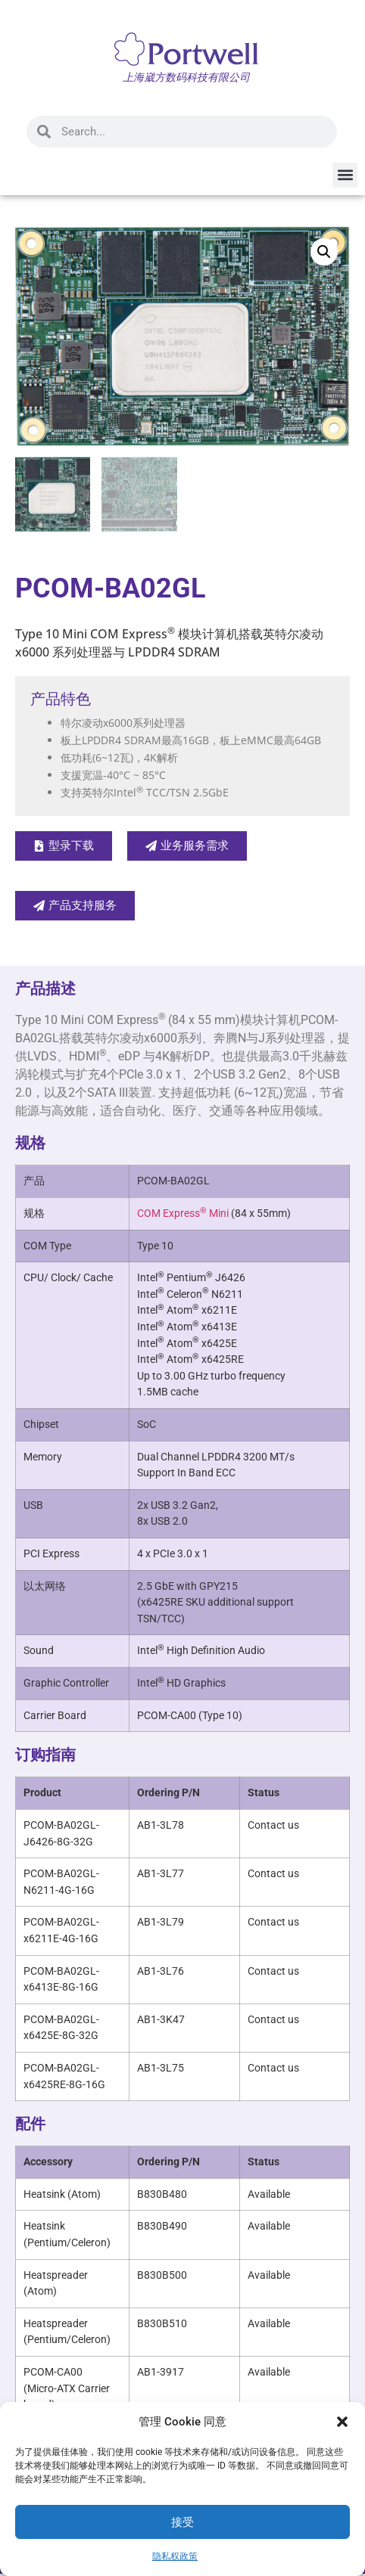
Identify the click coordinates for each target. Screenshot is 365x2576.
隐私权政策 (175, 2556)
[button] (342, 2421)
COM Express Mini (183, 1215)
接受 (182, 2522)
